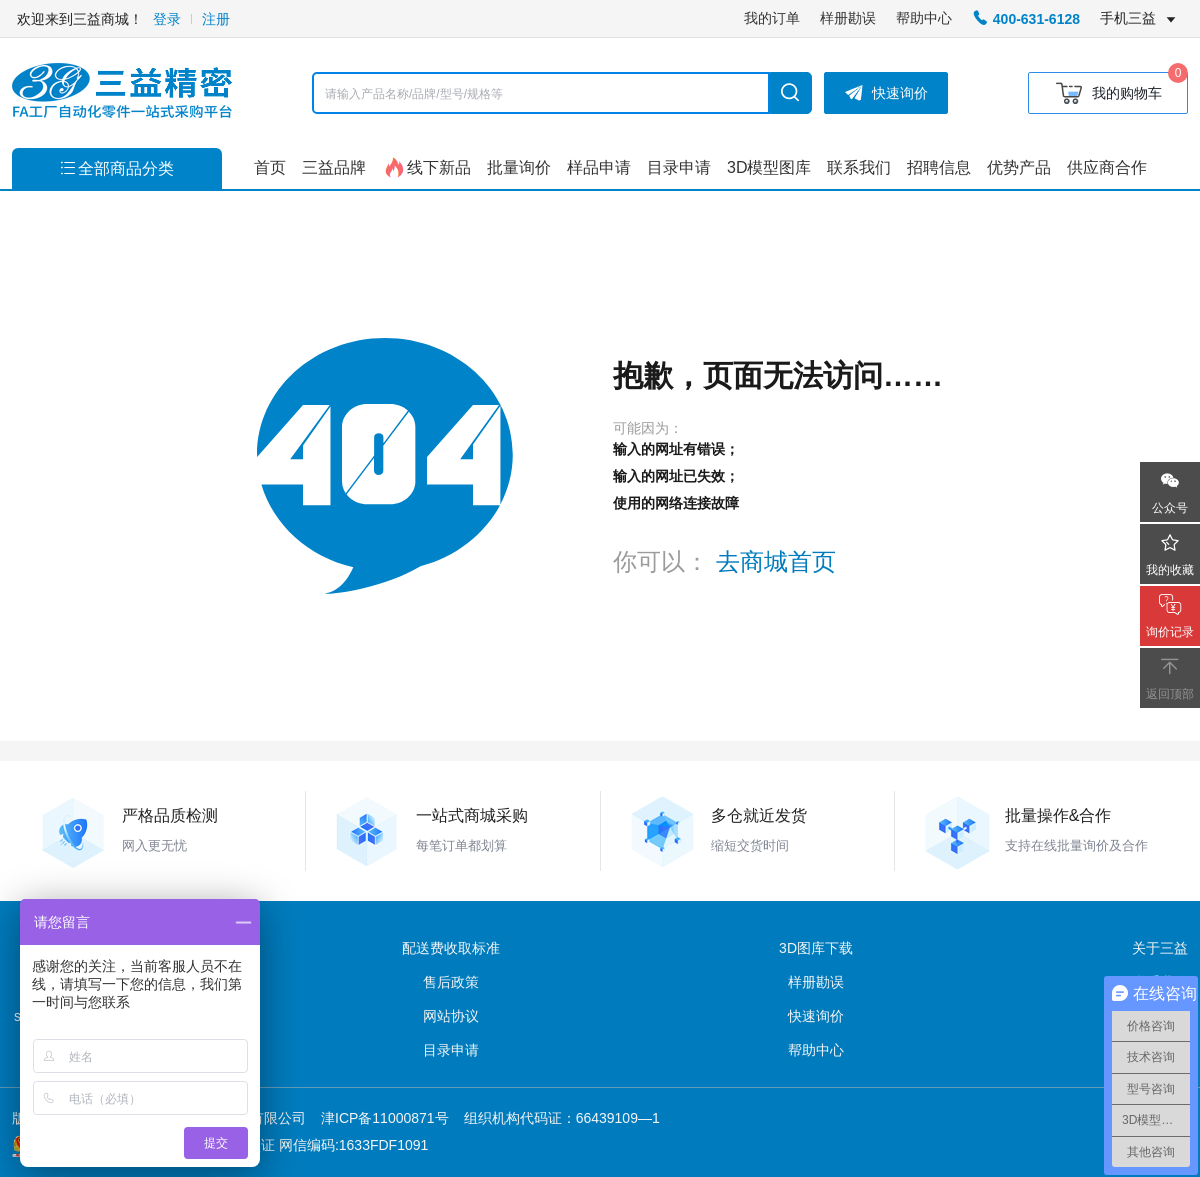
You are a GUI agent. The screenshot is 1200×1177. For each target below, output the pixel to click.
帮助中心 (924, 18)
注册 (216, 19)
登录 (167, 19)
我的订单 (772, 18)
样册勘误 (848, 18)
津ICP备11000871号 (385, 1118)
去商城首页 (776, 561)
